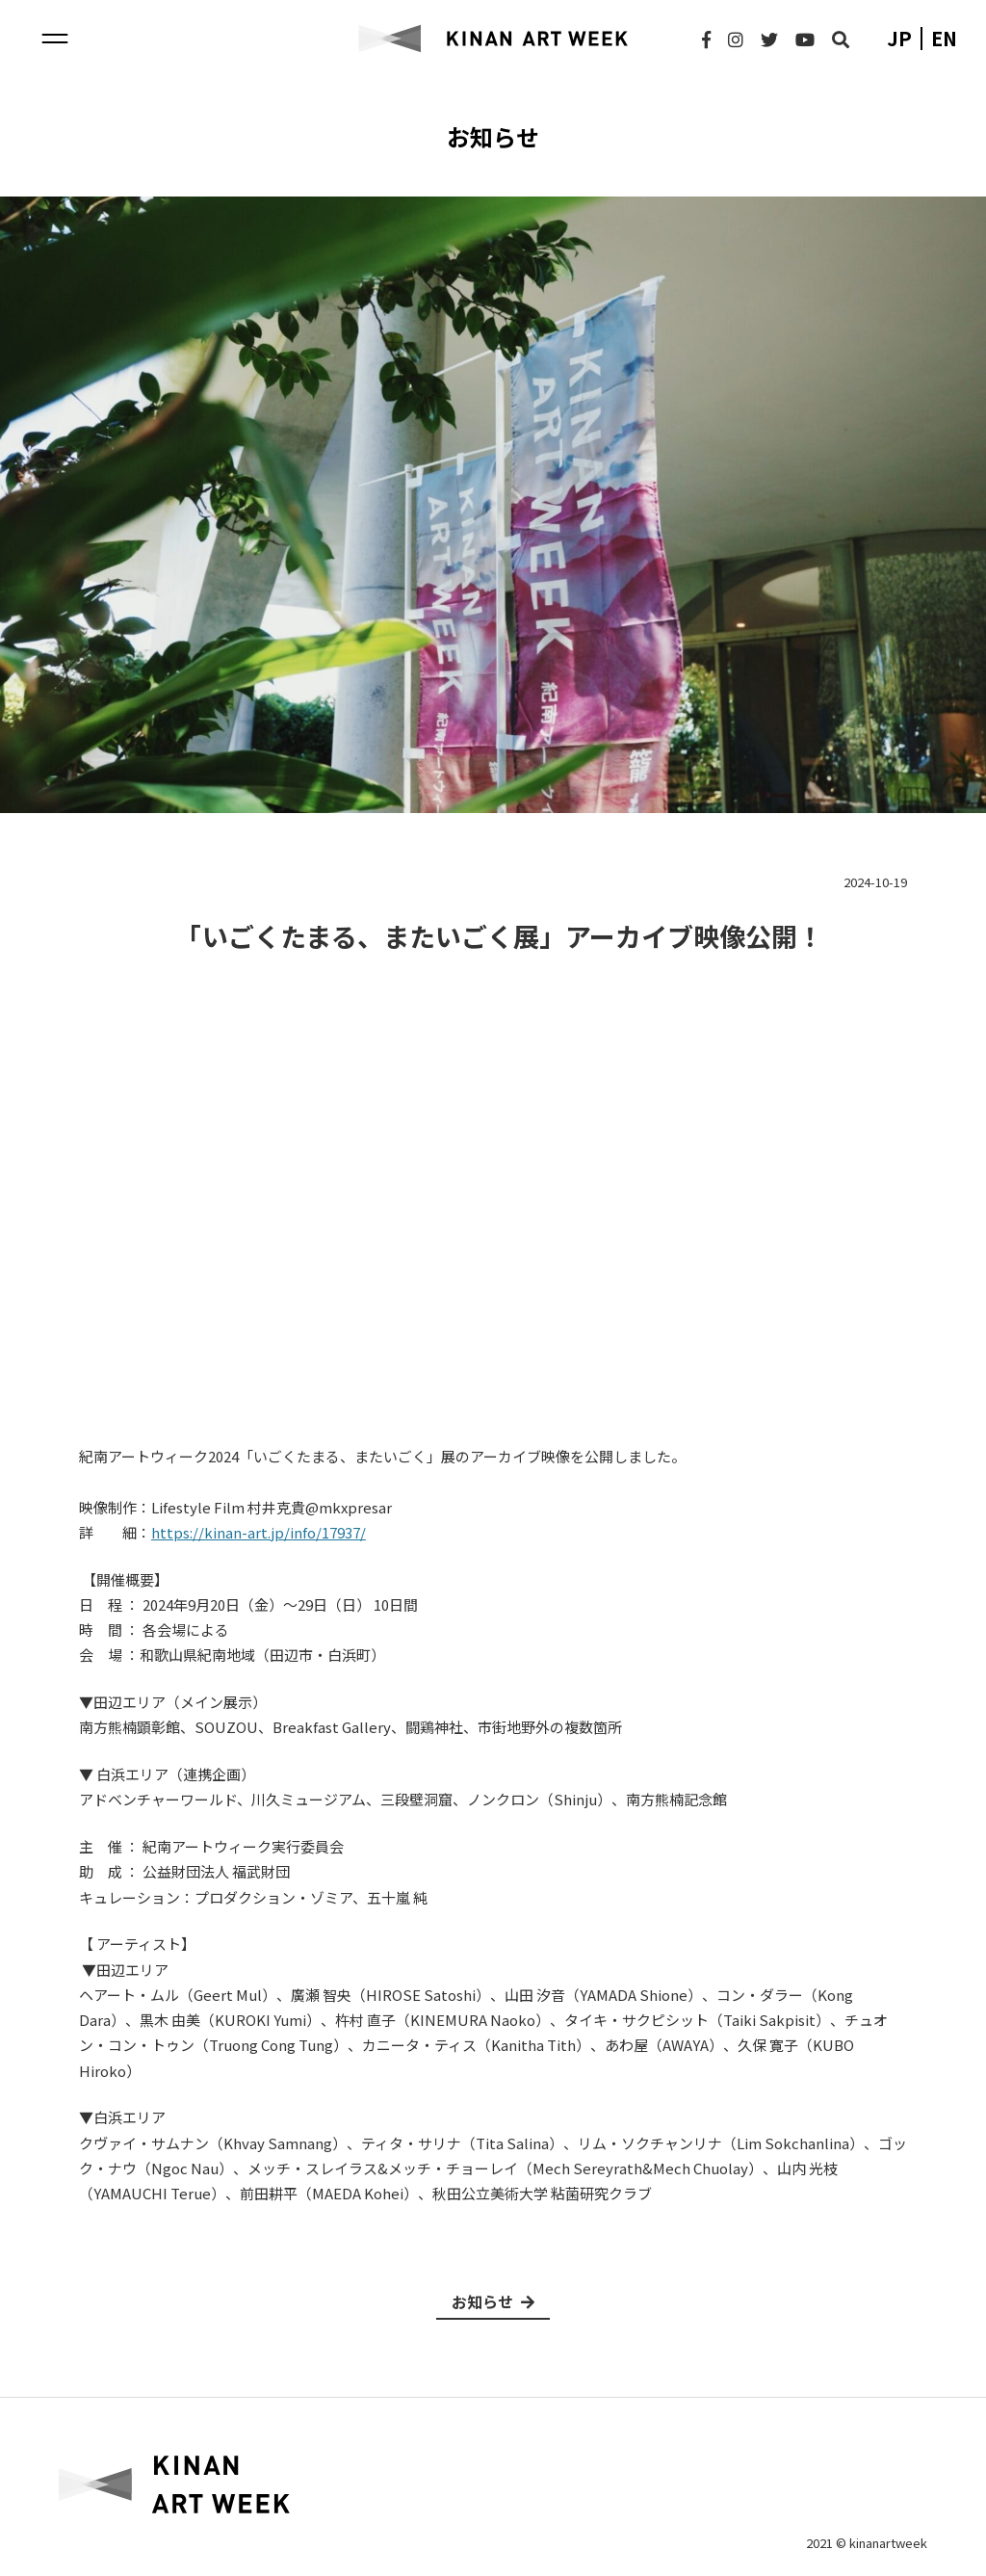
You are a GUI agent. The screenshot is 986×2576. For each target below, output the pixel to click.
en (944, 38)
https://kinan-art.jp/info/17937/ (258, 1532)
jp (899, 38)
